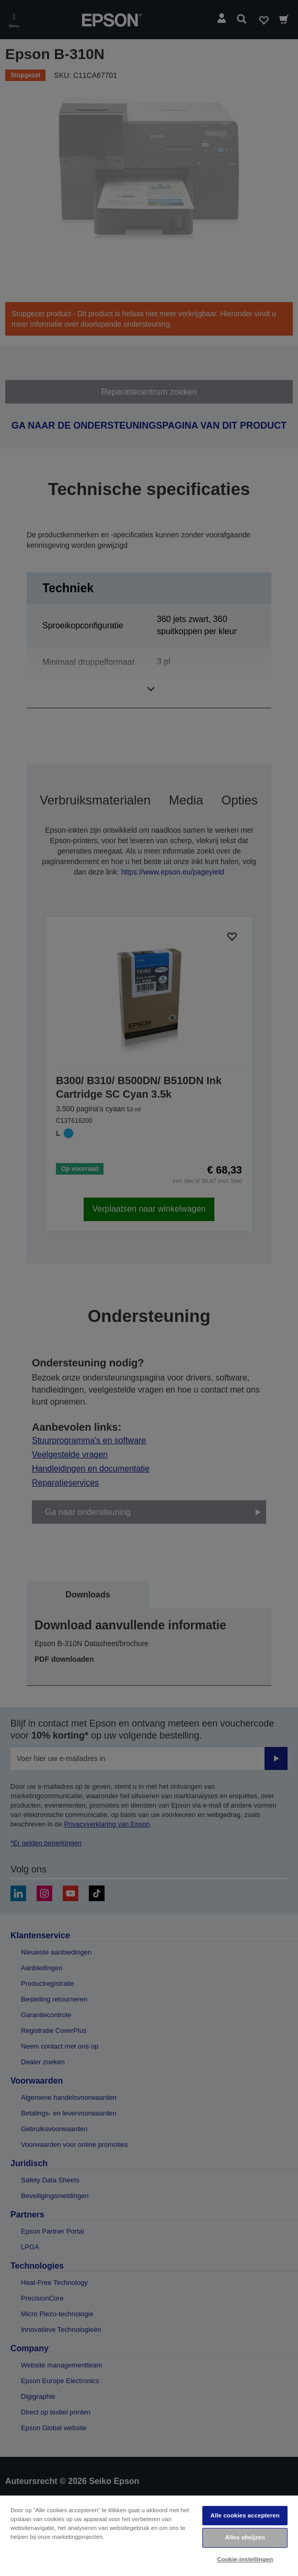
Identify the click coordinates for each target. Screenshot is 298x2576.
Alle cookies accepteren (245, 2515)
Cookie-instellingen (245, 2559)
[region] (149, 2535)
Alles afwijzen (245, 2537)
